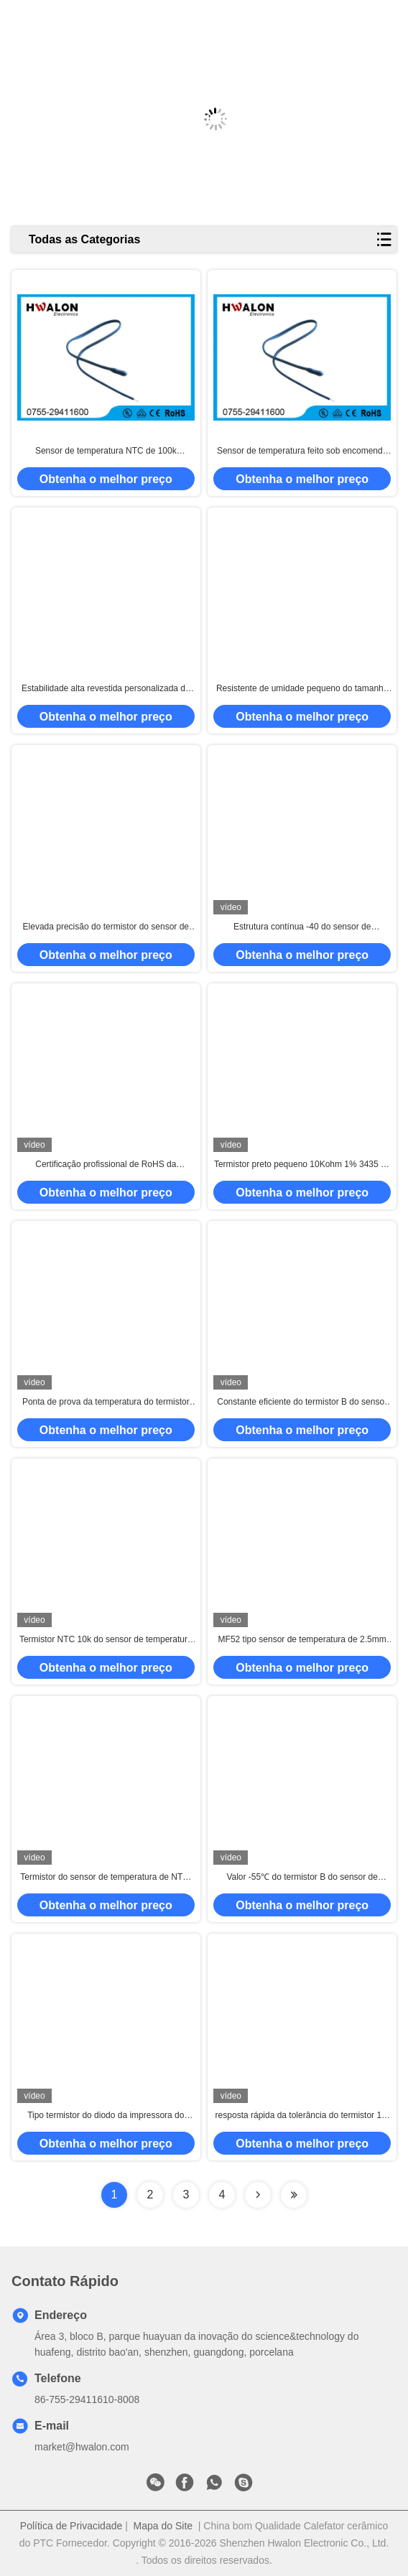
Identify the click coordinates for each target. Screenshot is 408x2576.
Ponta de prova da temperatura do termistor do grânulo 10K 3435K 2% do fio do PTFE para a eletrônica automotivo (106, 1402)
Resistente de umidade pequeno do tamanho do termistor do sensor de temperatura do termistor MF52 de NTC (302, 689)
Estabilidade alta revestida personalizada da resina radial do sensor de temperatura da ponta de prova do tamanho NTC (106, 689)
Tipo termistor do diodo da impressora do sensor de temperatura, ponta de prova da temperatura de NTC (105, 2116)
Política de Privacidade (71, 2525)
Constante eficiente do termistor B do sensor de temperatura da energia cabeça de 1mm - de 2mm (302, 1402)
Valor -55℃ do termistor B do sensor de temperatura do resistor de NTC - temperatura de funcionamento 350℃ (302, 1877)
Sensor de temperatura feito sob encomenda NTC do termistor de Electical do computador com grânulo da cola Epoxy (302, 451)
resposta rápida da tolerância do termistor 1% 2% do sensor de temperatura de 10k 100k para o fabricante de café (302, 2116)
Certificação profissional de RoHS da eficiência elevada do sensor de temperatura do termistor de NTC (105, 1165)
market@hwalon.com (81, 2447)
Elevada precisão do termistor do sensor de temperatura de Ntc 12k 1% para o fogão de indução (106, 927)
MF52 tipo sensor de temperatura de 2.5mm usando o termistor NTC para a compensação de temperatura (302, 1640)
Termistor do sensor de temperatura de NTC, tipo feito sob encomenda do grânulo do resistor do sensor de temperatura (105, 1877)
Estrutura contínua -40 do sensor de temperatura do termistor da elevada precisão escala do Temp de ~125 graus (302, 927)
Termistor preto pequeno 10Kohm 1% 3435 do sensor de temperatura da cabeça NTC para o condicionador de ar (302, 1165)
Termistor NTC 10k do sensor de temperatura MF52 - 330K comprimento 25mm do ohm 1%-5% (106, 1640)
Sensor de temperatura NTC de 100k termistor (106, 451)
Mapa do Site (163, 2525)
